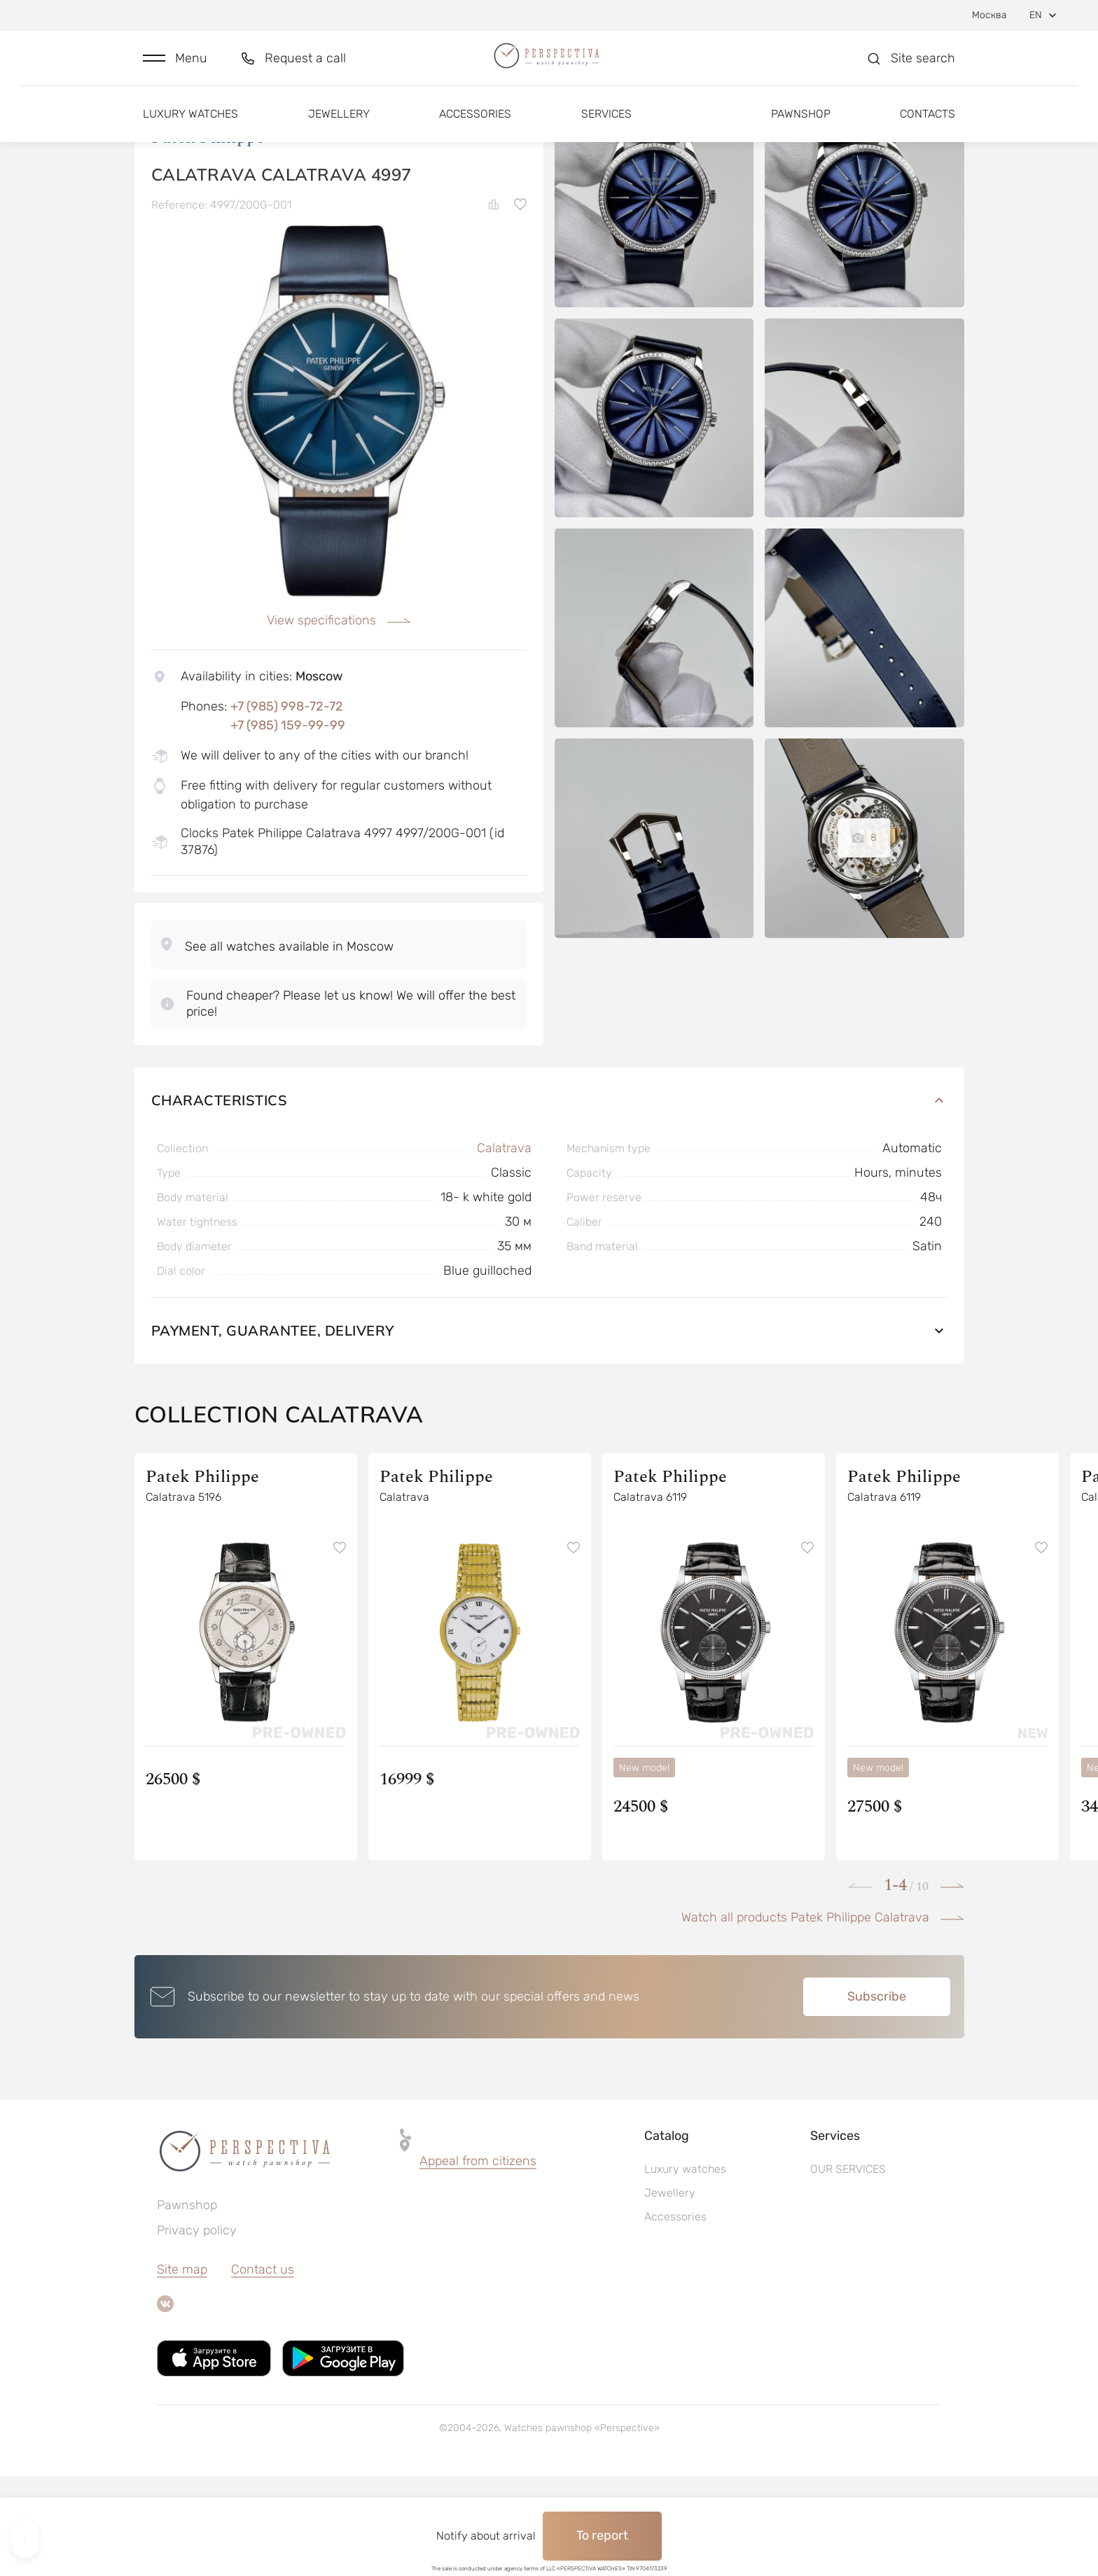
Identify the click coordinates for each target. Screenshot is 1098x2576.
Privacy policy (197, 2330)
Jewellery (339, 131)
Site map (182, 2369)
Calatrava (504, 1248)
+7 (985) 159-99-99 (287, 825)
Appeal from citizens (477, 2261)
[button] (175, 67)
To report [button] (602, 2535)
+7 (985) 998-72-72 (286, 806)
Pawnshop (801, 131)
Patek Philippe (208, 237)
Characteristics (549, 1200)
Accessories (475, 131)
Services (606, 131)
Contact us (262, 2369)
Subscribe (876, 2096)
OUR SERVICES (848, 2269)
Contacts (927, 131)
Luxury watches (190, 131)
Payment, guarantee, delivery (549, 1430)
